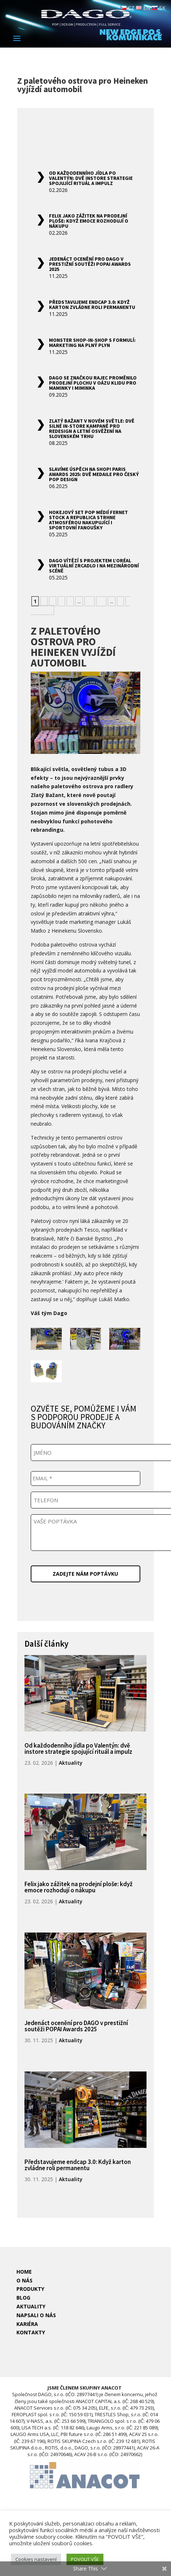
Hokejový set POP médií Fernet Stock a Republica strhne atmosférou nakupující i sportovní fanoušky (88, 520)
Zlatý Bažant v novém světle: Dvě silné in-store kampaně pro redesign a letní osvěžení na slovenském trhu (91, 428)
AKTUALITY (30, 2306)
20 (101, 601)
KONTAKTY (30, 2332)
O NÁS (24, 2280)
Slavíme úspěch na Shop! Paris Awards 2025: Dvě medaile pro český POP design (94, 474)
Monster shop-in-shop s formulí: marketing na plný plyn (92, 342)
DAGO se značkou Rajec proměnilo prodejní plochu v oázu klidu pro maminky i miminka (93, 382)
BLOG (23, 2297)
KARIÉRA (27, 2323)
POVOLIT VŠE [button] (85, 2559)
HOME (24, 2271)
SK (159, 7)
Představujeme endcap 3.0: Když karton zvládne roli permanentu (92, 304)
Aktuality (71, 1762)
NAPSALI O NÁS (36, 2315)
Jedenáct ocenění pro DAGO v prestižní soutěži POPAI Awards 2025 (90, 264)
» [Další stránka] (120, 601)
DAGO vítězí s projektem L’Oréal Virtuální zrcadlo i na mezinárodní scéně (94, 565)
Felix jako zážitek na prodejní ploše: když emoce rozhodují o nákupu (88, 220)
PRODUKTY (30, 2288)
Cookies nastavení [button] (36, 2559)
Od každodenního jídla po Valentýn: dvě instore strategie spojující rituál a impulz (91, 178)
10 (89, 601)
